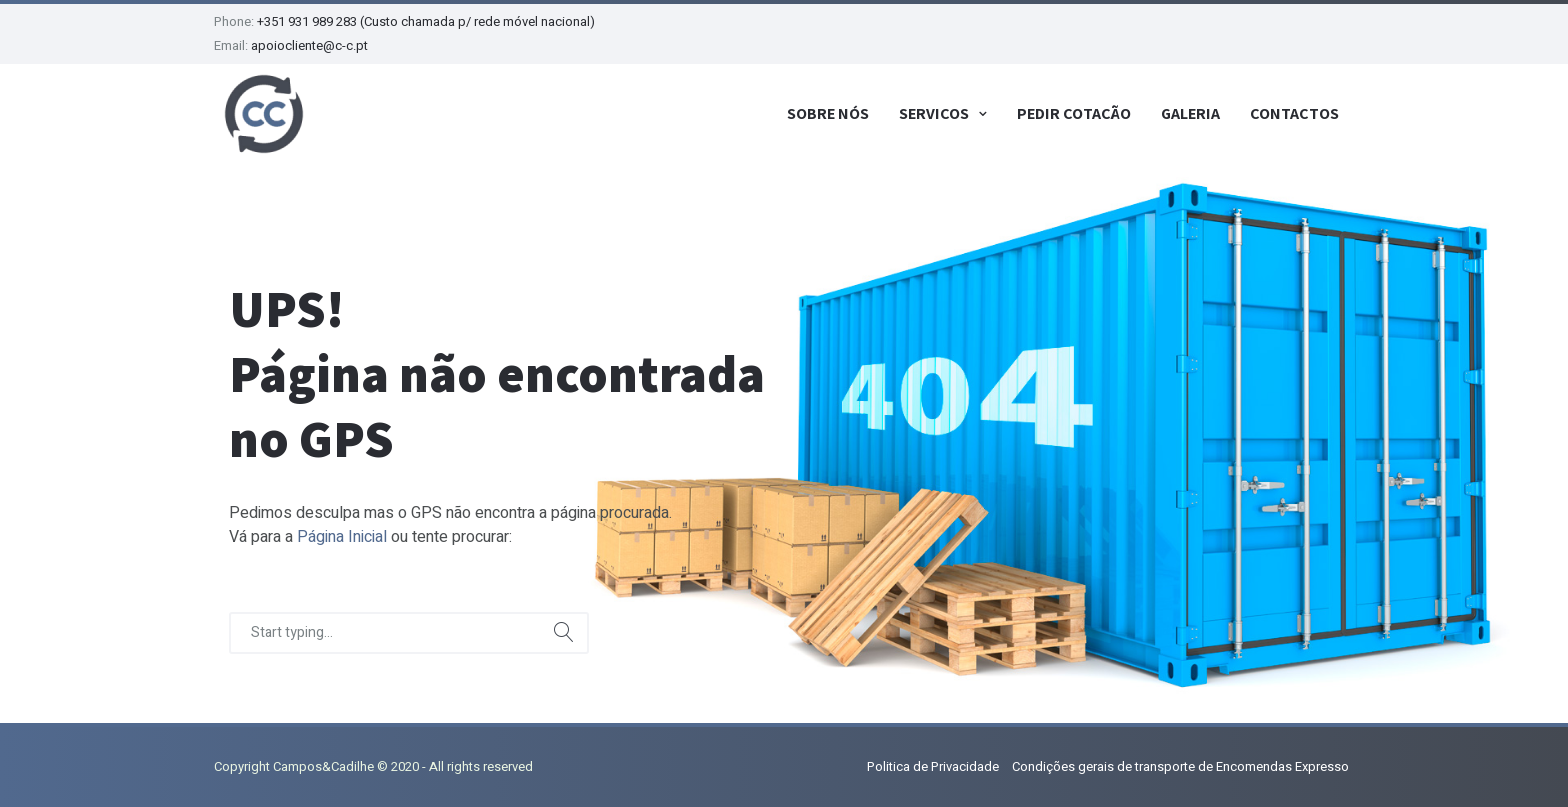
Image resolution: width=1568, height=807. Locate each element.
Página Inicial (342, 537)
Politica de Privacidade (933, 766)
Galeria (1190, 113)
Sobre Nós (828, 113)
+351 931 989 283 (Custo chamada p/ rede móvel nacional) (426, 21)
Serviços (934, 113)
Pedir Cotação (1074, 113)
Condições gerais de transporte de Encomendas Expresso (1180, 766)
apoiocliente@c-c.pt (309, 45)
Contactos (1294, 113)
